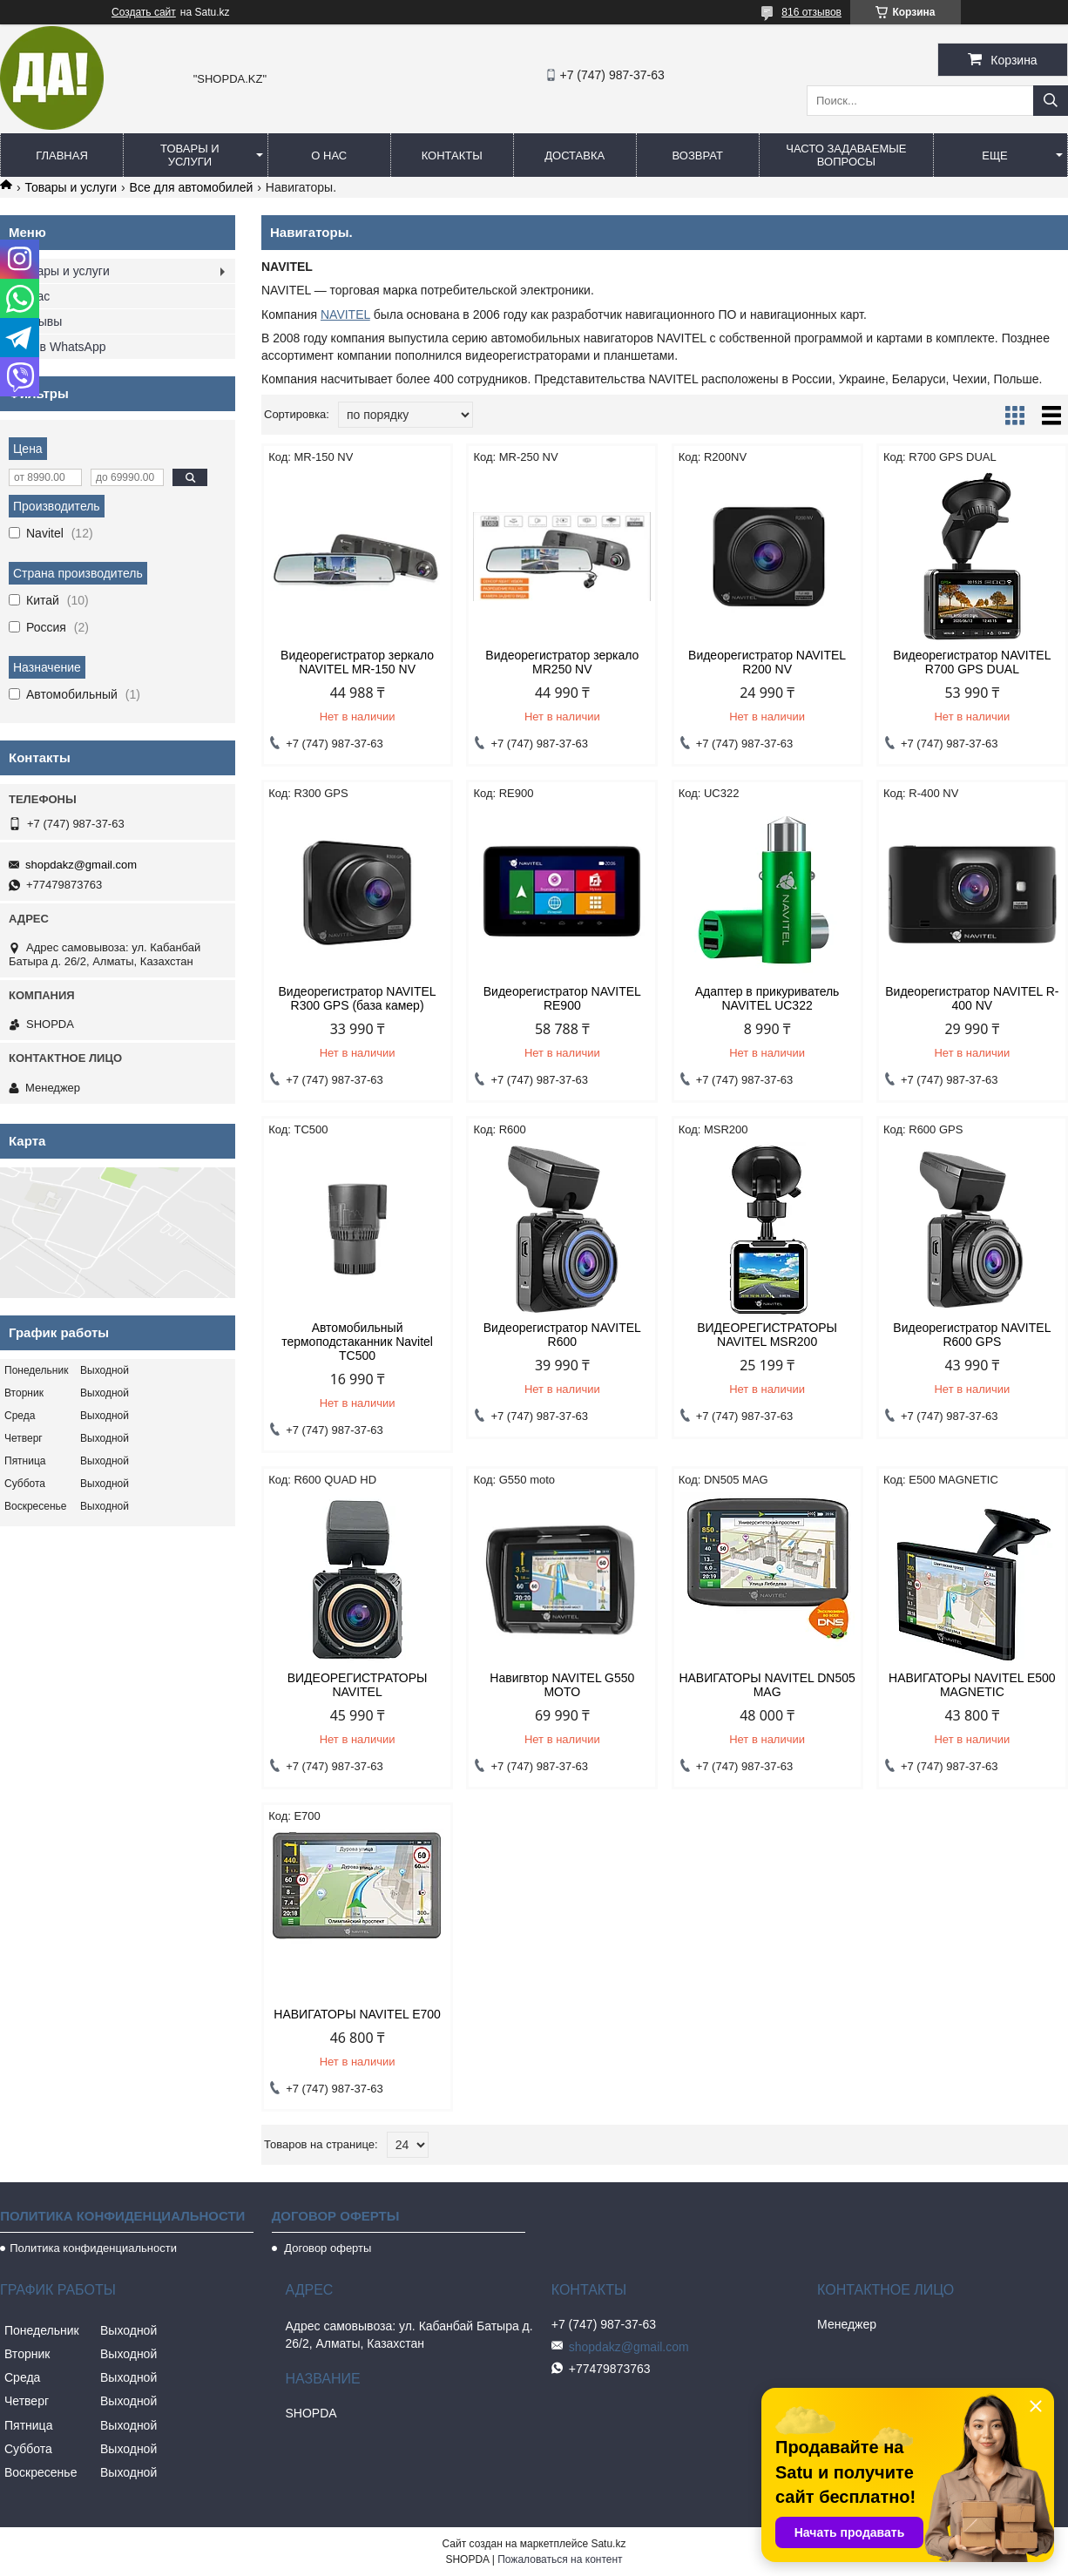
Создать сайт (144, 12)
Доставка (574, 155)
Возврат (698, 155)
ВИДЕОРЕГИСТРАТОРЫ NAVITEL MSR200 (767, 1335)
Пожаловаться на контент (559, 2559)
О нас (329, 155)
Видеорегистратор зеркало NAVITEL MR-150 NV (357, 662)
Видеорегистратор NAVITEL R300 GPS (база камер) (357, 998)
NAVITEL (345, 314)
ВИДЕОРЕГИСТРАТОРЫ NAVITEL (357, 1685)
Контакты (452, 155)
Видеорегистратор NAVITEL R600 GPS (972, 1335)
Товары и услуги (190, 155)
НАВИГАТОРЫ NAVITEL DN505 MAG (767, 1685)
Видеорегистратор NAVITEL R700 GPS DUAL (972, 662)
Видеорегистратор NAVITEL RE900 (562, 998)
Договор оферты (326, 2248)
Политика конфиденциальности (93, 2248)
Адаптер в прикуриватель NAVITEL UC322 (767, 998)
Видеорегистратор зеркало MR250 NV (562, 662)
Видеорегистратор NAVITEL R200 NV (767, 662)
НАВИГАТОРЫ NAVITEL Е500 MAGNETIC (972, 1685)
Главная (62, 155)
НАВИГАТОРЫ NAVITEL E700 (357, 2014)
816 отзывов (811, 12)
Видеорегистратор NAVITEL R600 (562, 1335)
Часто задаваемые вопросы (846, 155)
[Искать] (1050, 100)
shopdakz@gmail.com (81, 864)
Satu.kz (608, 2544)
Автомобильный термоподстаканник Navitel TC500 (357, 1341)
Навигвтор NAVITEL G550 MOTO (562, 1685)
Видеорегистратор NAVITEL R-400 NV (971, 998)
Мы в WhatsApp (61, 347)
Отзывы (39, 321)
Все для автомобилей (191, 187)
